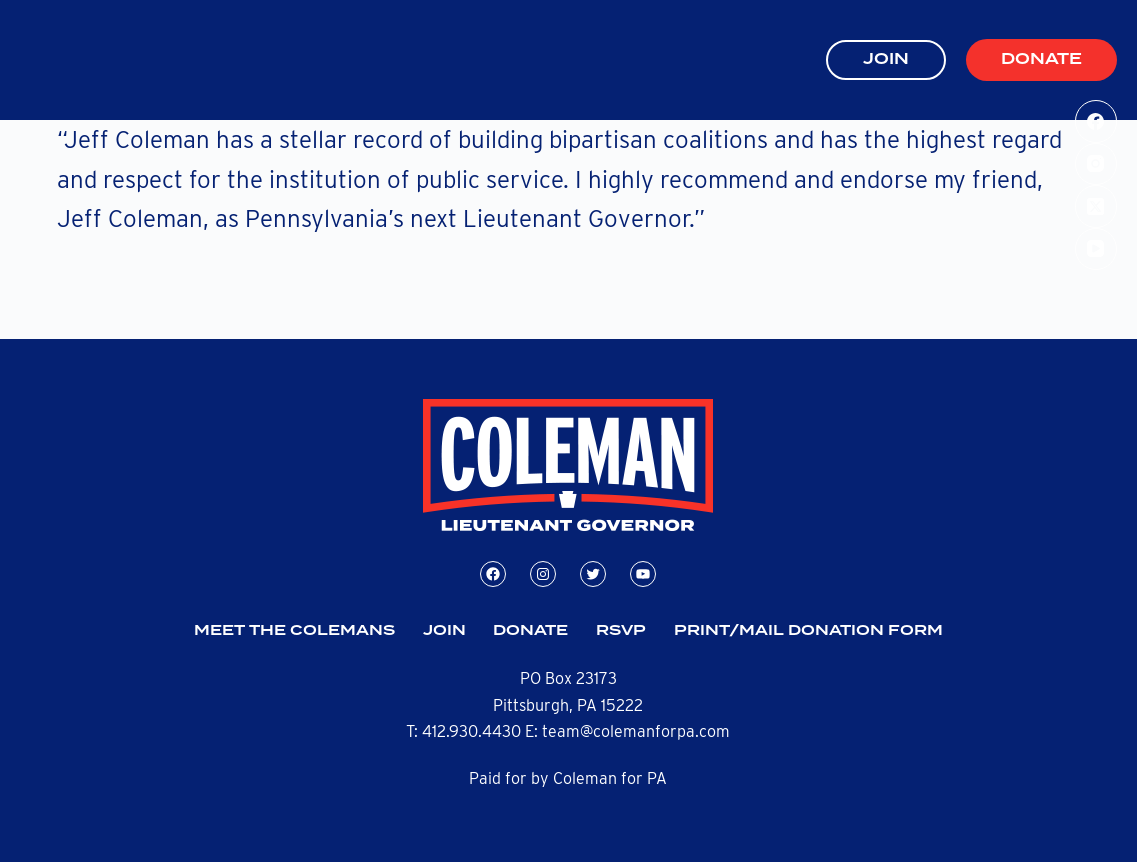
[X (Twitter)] (1096, 206)
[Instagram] (1096, 164)
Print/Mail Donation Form (808, 631)
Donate (1041, 59)
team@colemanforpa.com (636, 731)
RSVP (621, 631)
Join (444, 631)
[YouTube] (1096, 249)
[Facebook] (1096, 121)
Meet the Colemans (294, 631)
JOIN (886, 59)
